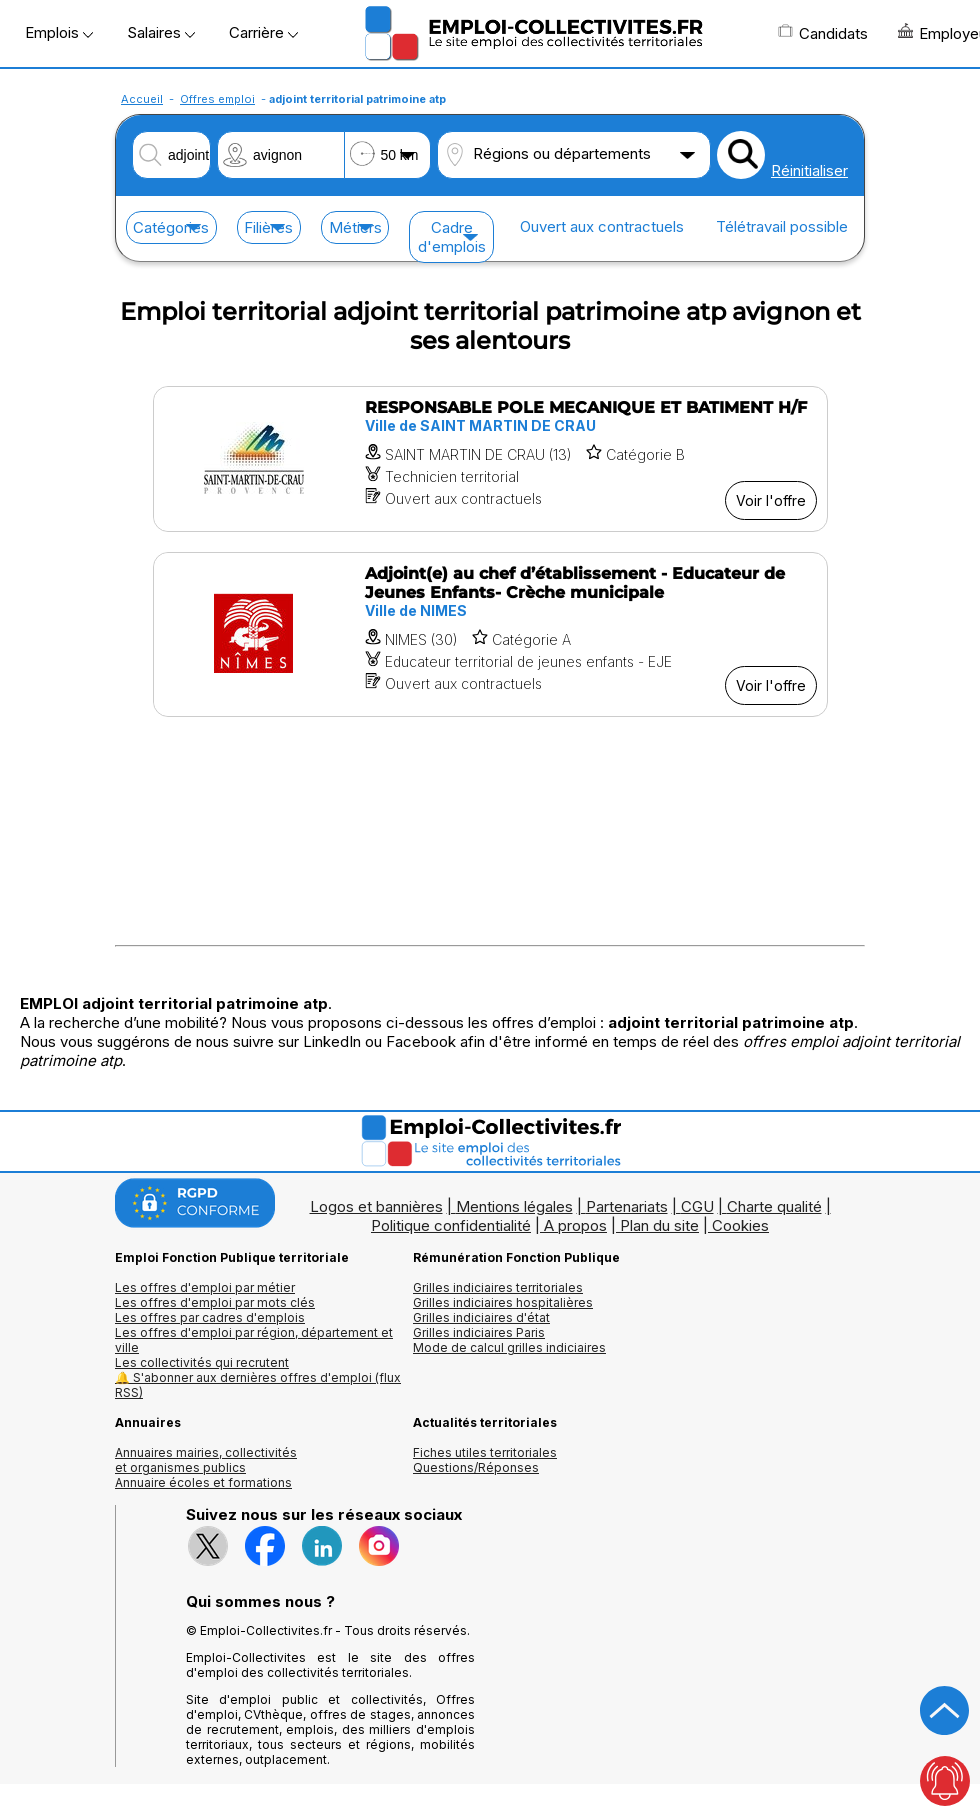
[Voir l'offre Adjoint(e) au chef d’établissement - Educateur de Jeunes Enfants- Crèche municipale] (490, 634)
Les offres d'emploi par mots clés (215, 1302)
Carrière (263, 32)
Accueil (142, 99)
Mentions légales (514, 1206)
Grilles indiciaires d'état (481, 1317)
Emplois (59, 32)
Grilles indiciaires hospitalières (503, 1302)
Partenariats (627, 1206)
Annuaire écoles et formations (203, 1482)
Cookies (740, 1225)
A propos (575, 1225)
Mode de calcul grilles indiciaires (509, 1347)
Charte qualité (774, 1206)
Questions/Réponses (476, 1467)
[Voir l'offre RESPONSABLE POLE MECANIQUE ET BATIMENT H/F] (490, 459)
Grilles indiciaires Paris (479, 1332)
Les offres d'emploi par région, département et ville (254, 1340)
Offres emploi (217, 99)
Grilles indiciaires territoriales (498, 1287)
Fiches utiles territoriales (485, 1452)
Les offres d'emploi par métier (205, 1287)
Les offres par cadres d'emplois (210, 1317)
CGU (697, 1206)
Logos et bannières (376, 1206)
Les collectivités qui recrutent (202, 1362)
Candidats (823, 33)
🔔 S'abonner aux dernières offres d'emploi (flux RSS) (258, 1385)
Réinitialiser (809, 170)
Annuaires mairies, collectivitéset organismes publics (206, 1460)
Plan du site (659, 1225)
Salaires (161, 32)
